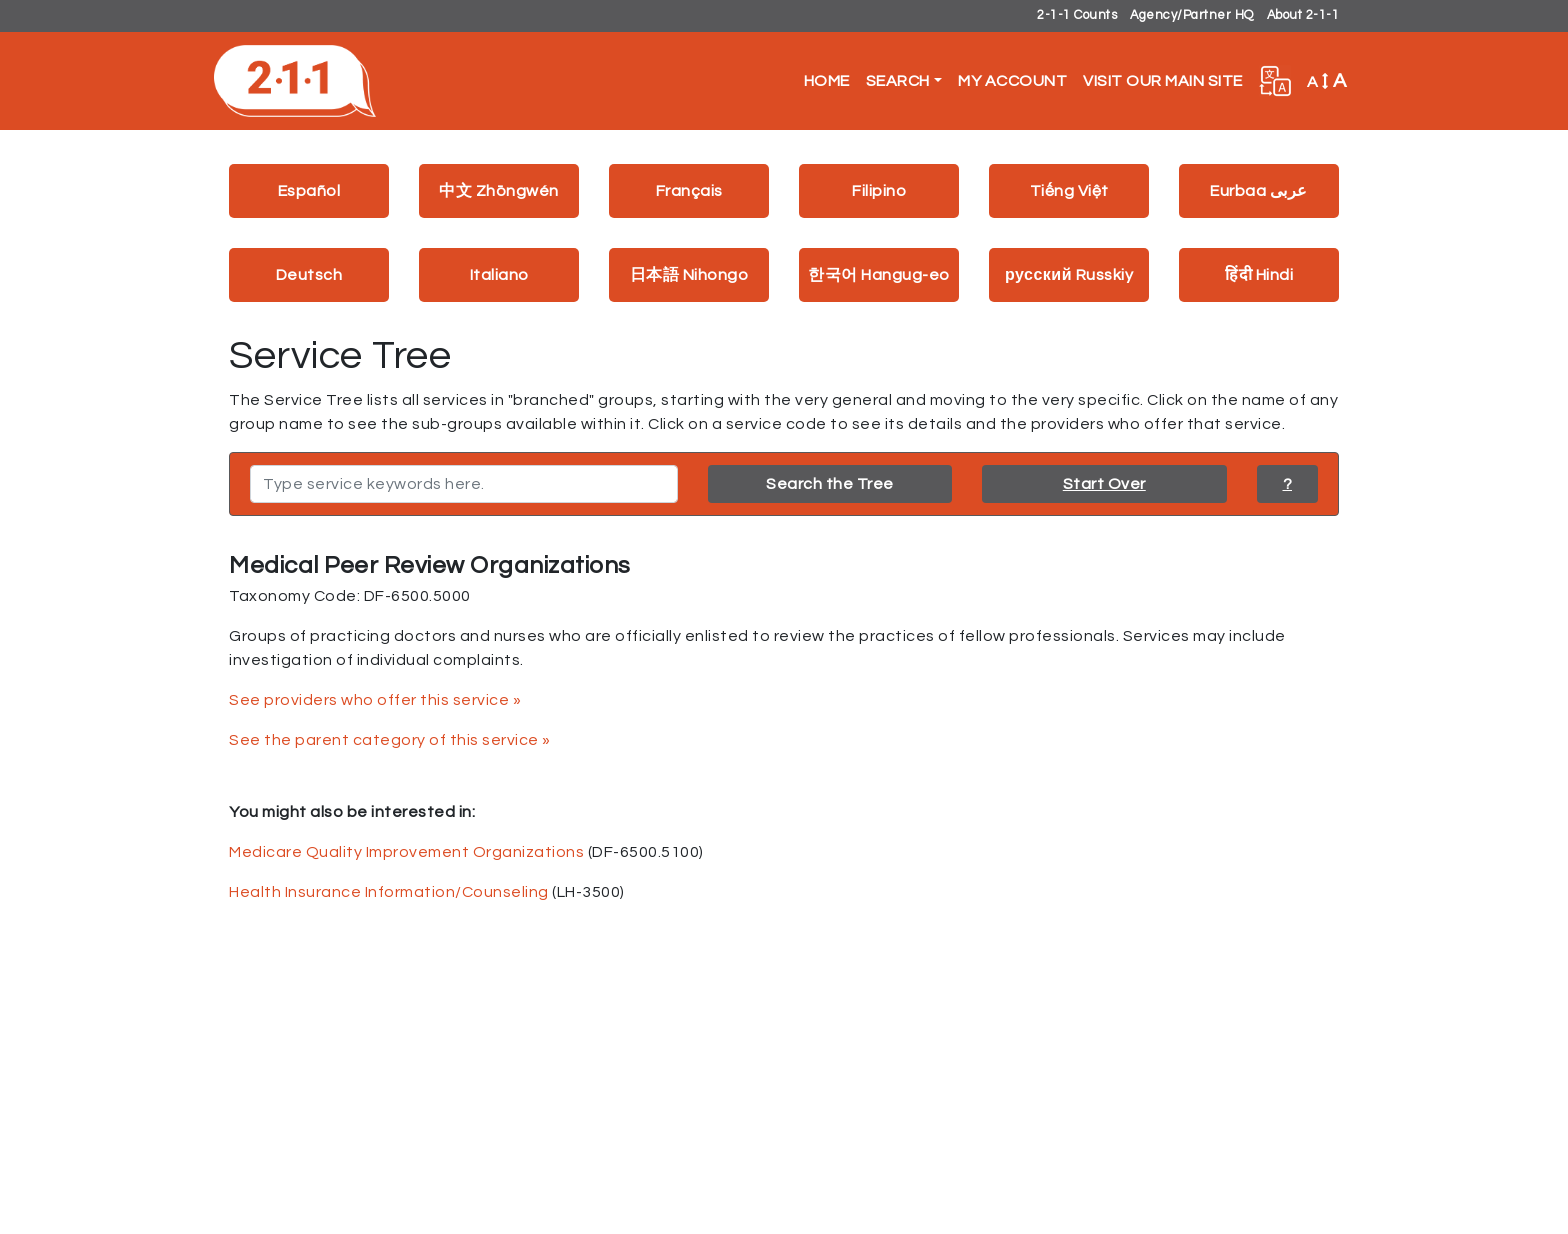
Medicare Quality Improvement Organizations (406, 852)
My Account (1012, 81)
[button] (1275, 81)
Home (827, 81)
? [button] (1288, 484)
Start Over (1104, 484)
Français (689, 191)
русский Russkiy (1069, 275)
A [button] (1327, 81)
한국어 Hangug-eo (879, 275)
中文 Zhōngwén (499, 191)
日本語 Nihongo (689, 275)
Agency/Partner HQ (1192, 15)
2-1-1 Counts (1077, 15)
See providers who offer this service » (375, 700)
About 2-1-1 (1303, 15)
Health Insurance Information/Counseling (389, 892)
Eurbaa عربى (1259, 191)
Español (309, 191)
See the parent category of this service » (390, 740)
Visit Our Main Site (1163, 81)
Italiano (499, 275)
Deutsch (309, 275)
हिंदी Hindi (1259, 275)
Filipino (879, 191)
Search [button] (898, 81)
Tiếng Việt (1069, 191)
